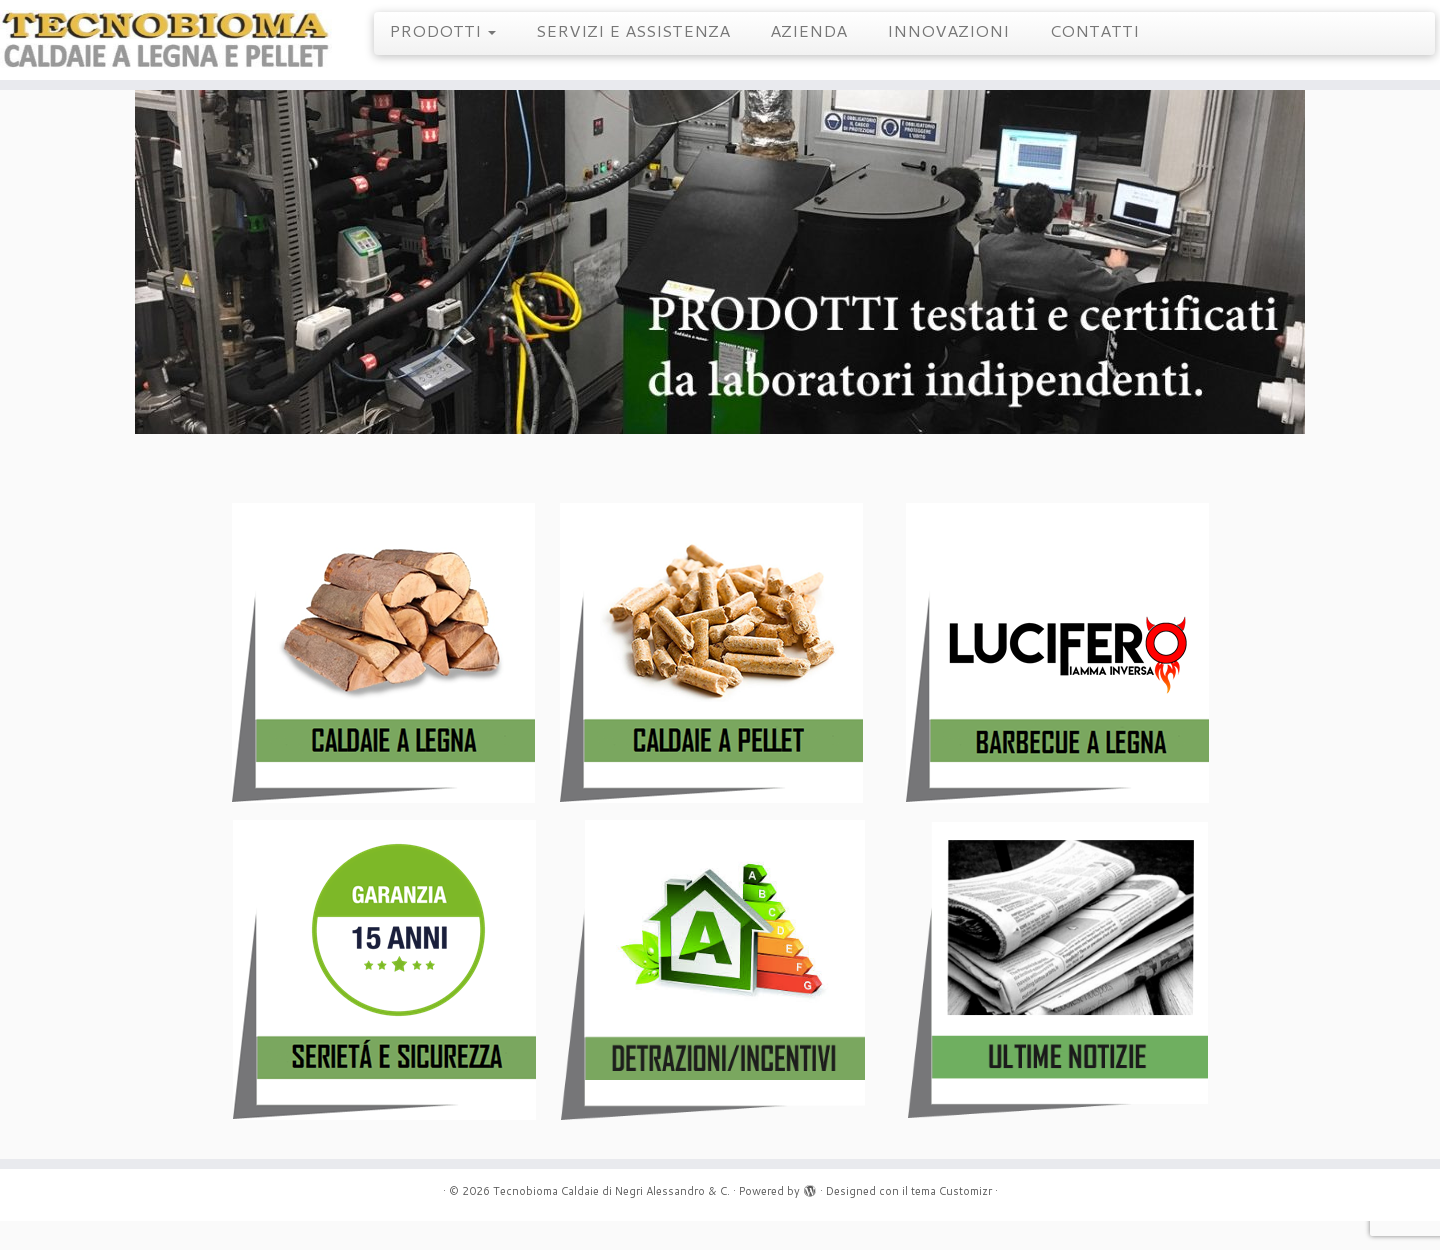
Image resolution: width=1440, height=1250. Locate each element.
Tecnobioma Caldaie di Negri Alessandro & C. (611, 1220)
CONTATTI (1094, 30)
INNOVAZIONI (948, 30)
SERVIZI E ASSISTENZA (633, 30)
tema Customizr (951, 1220)
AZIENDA (808, 30)
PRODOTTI (442, 30)
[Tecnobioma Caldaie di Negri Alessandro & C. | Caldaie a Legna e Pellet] (166, 47)
